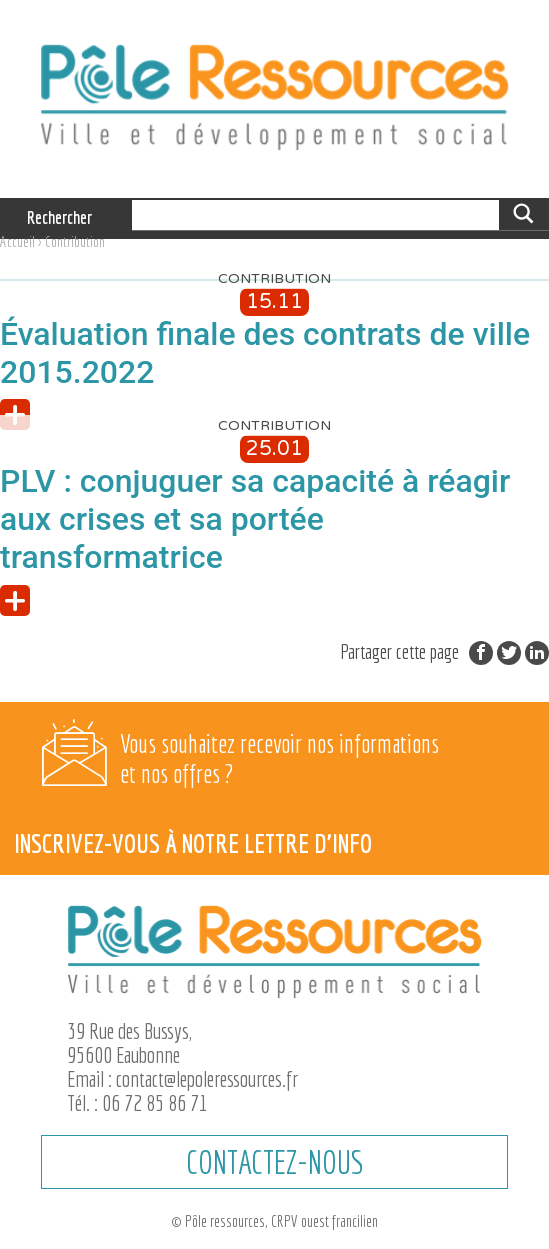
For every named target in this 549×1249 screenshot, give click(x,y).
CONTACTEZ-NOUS (274, 1162)
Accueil (17, 241)
